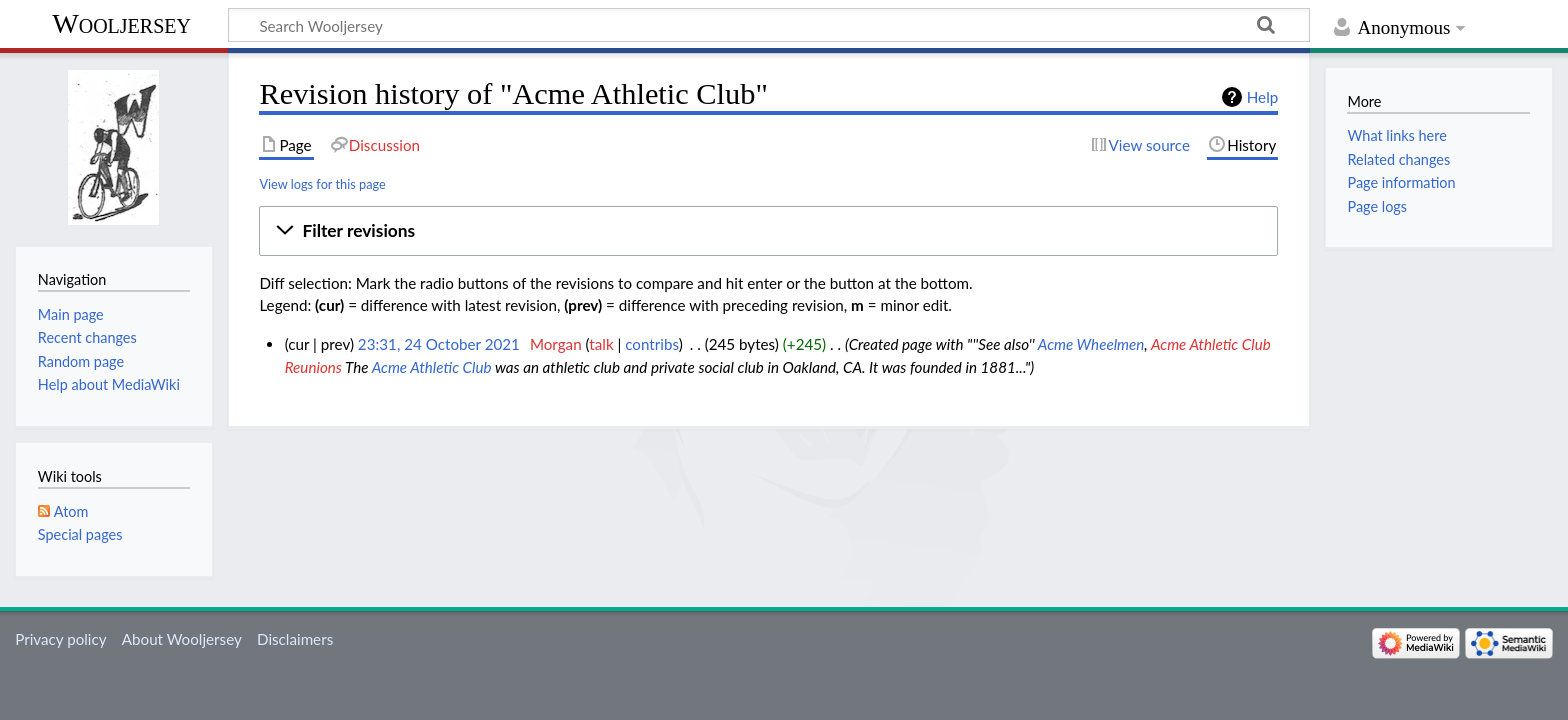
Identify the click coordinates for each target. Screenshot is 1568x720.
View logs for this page (322, 184)
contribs (651, 344)
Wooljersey (121, 23)
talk (601, 344)
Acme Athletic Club (432, 367)
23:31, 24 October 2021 (439, 344)
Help (1262, 97)
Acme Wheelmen (1091, 344)
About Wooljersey (182, 639)
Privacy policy (60, 639)
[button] (768, 231)
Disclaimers (295, 639)
